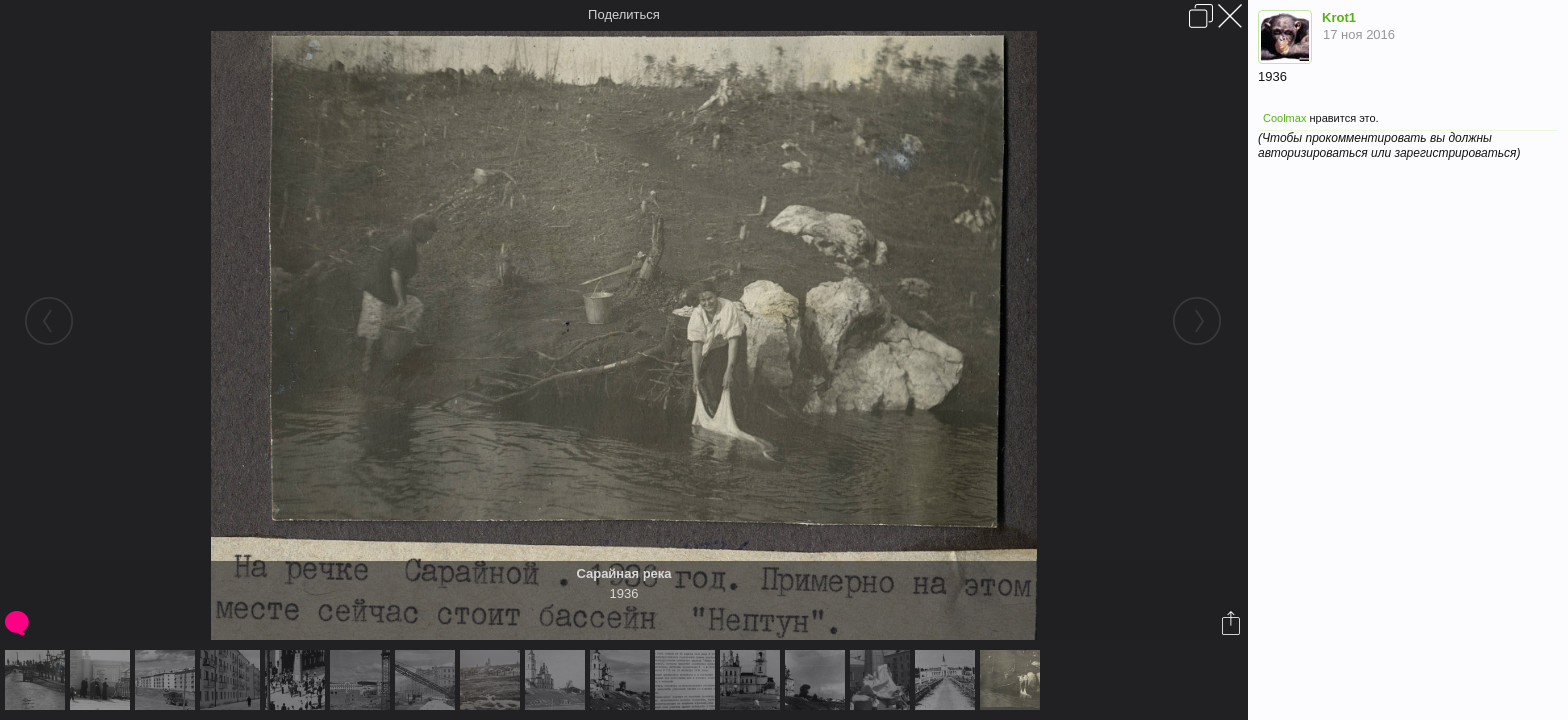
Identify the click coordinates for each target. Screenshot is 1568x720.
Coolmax (1284, 118)
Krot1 (1339, 17)
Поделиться (624, 14)
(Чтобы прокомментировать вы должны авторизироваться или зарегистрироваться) (1389, 145)
